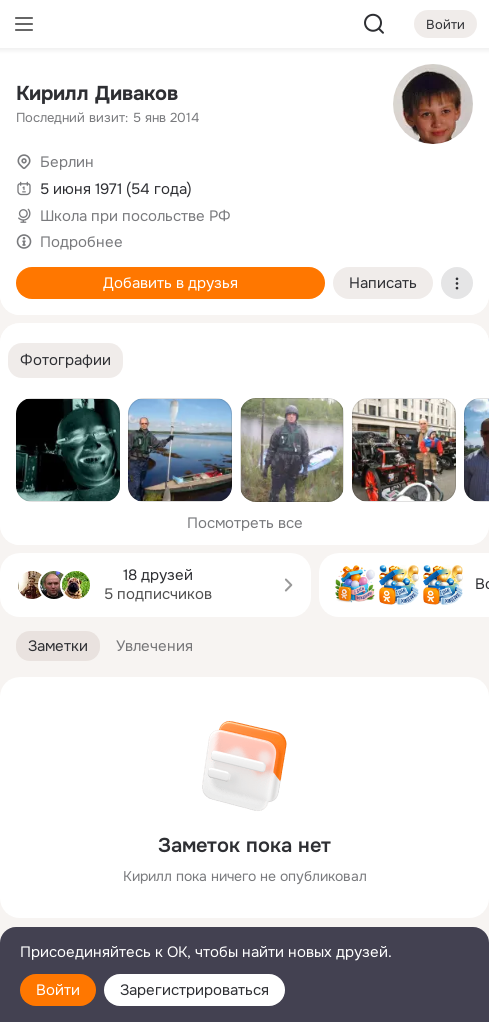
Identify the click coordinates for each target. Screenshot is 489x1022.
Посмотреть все (245, 523)
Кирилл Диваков (97, 93)
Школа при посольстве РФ (135, 216)
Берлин (67, 162)
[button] (65, 360)
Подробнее (81, 242)
